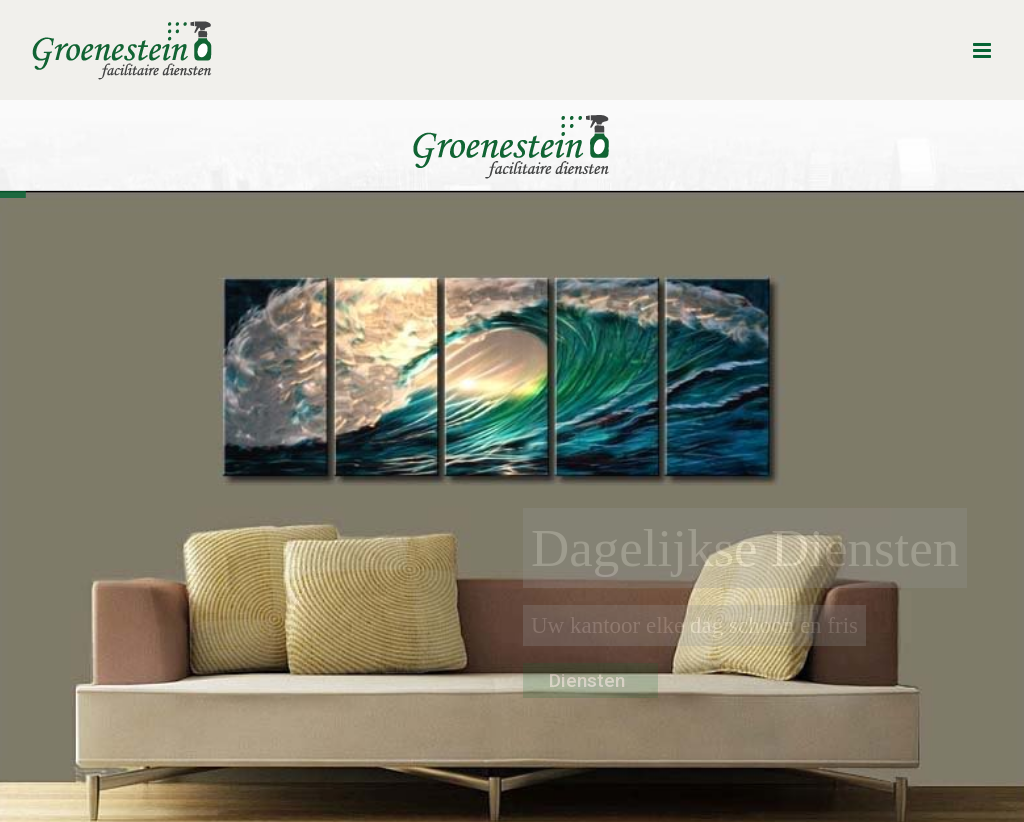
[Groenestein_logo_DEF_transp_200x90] (512, 106)
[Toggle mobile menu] (983, 50)
